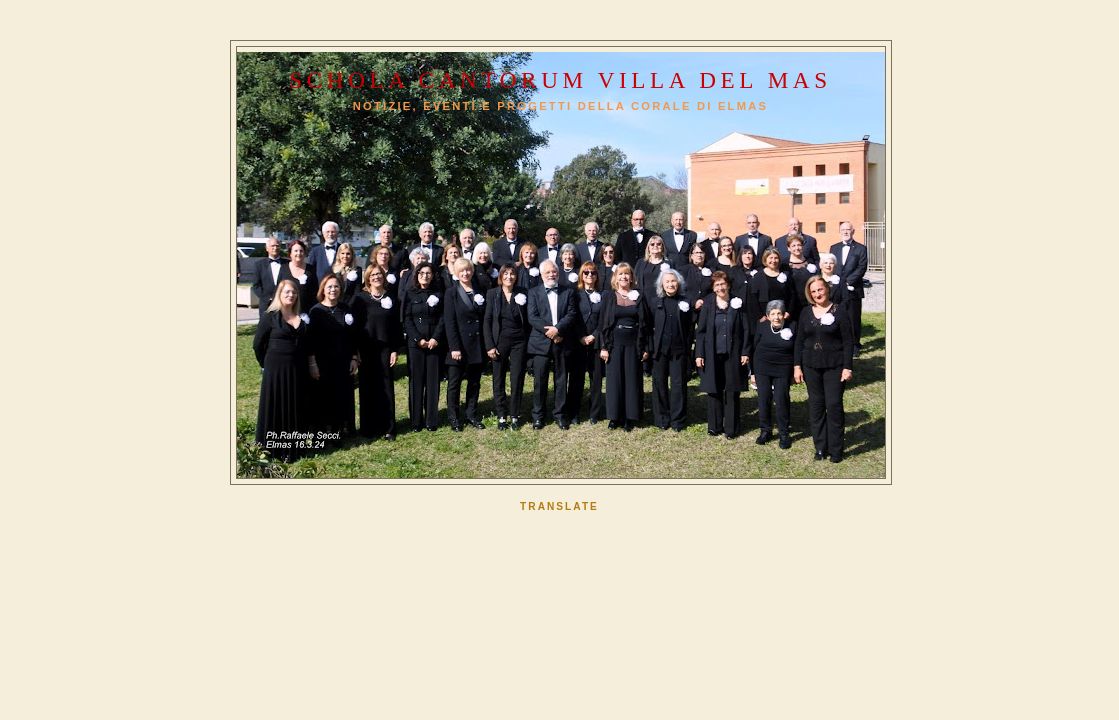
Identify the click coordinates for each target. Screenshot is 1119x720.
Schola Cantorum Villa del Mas (560, 80)
